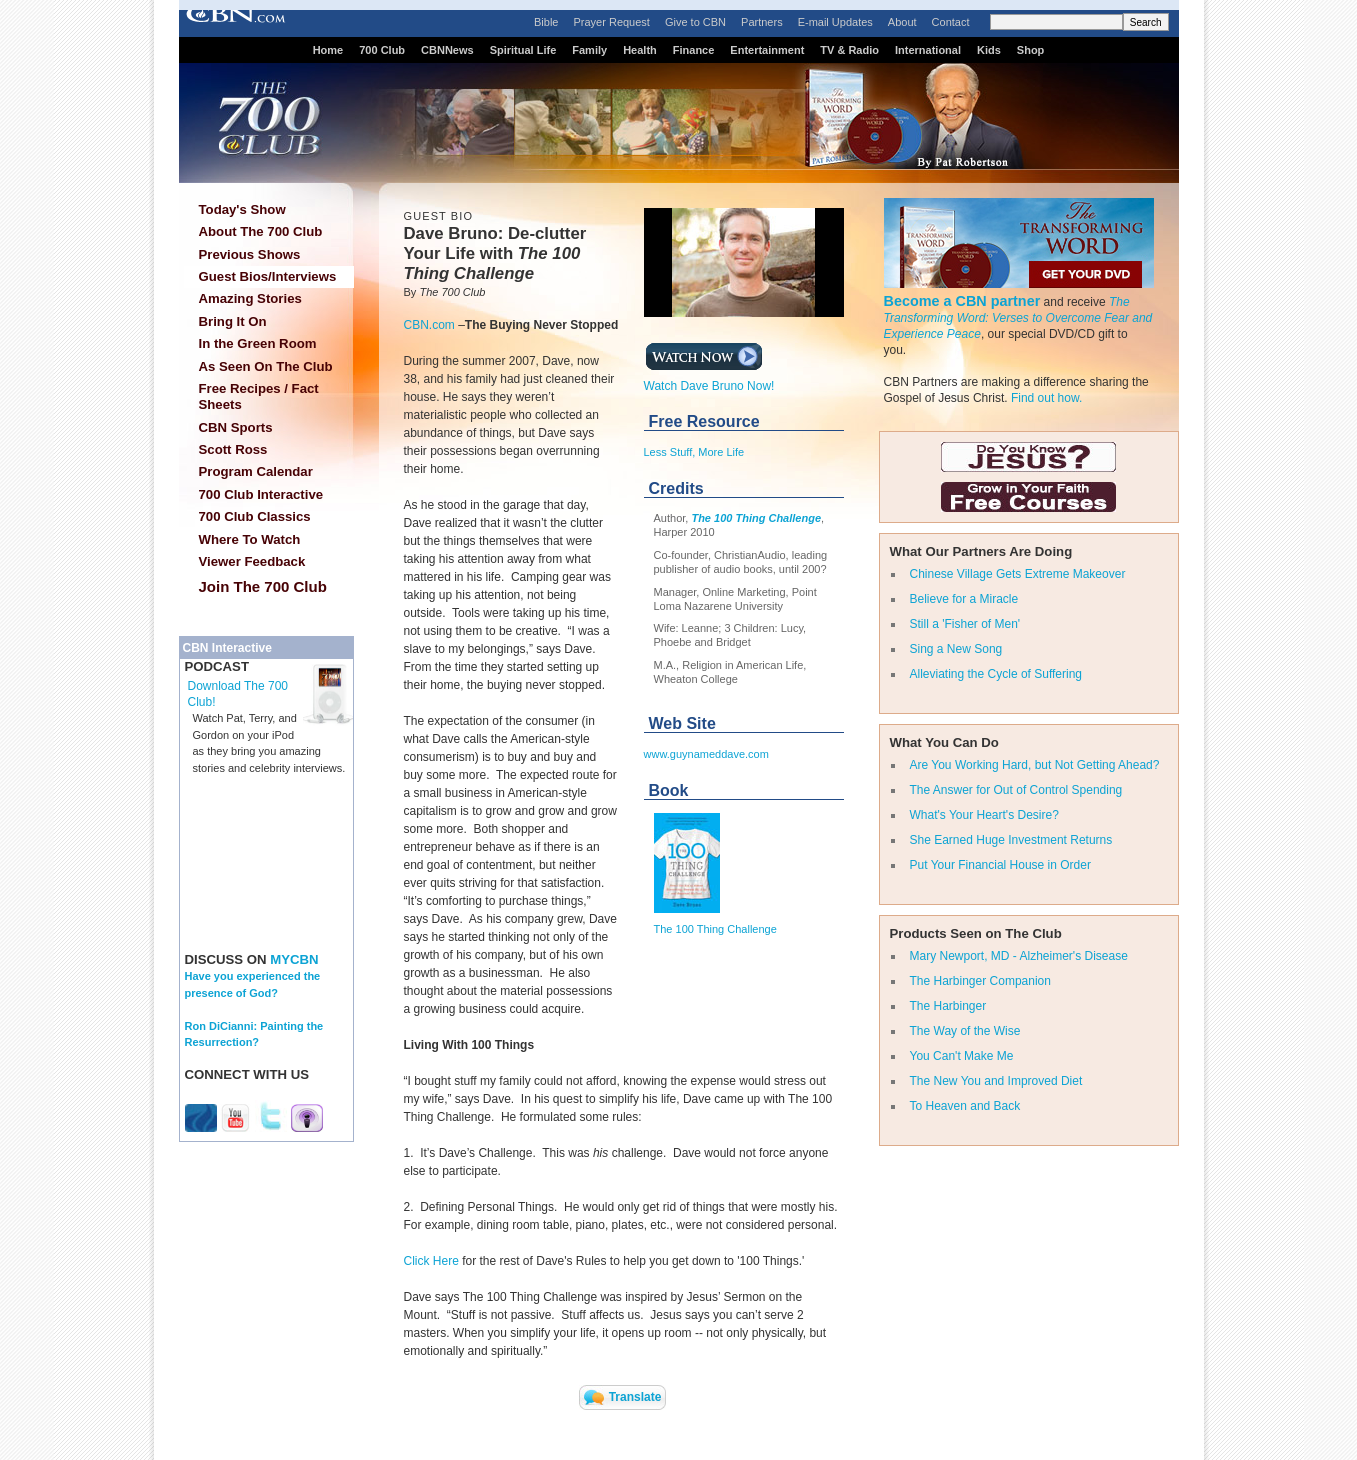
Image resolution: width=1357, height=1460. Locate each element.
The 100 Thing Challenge (756, 518)
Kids (989, 50)
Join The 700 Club (263, 586)
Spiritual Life (523, 50)
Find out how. (1046, 398)
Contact (951, 22)
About (902, 22)
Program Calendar (256, 471)
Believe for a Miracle (964, 599)
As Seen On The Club (266, 366)
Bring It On (233, 321)
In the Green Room (258, 343)
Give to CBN (695, 22)
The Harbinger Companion (980, 981)
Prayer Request (611, 22)
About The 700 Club (261, 231)
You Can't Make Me (962, 1056)
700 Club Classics (255, 516)
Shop (1031, 50)
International (928, 50)
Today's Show (242, 209)
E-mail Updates (835, 22)
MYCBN (294, 959)
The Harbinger (948, 1006)
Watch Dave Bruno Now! (709, 380)
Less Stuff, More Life (694, 452)
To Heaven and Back (965, 1106)
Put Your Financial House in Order (1000, 865)
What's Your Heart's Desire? (984, 815)
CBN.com (429, 325)
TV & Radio (849, 50)
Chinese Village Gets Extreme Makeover (1018, 574)
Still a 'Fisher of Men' (965, 624)
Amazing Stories (250, 298)
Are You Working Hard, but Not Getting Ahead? (1035, 765)
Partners (762, 22)
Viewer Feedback (252, 561)
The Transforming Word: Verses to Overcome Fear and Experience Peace (1018, 318)
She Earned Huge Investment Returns (1011, 840)
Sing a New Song (956, 649)
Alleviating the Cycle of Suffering (996, 674)
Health (640, 50)
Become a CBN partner (962, 301)
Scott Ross (233, 449)
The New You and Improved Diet (996, 1081)
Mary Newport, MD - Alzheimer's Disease (1019, 956)
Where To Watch (250, 539)
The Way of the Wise (965, 1031)
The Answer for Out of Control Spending (1016, 790)
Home (328, 50)
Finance (694, 50)
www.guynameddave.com (706, 754)
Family (589, 50)
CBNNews (447, 50)
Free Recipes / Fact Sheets (259, 396)
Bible (546, 22)
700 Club (382, 50)
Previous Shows (250, 254)
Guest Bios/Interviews (268, 276)
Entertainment (767, 50)
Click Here (431, 1261)
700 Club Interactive (261, 494)
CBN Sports (236, 427)
